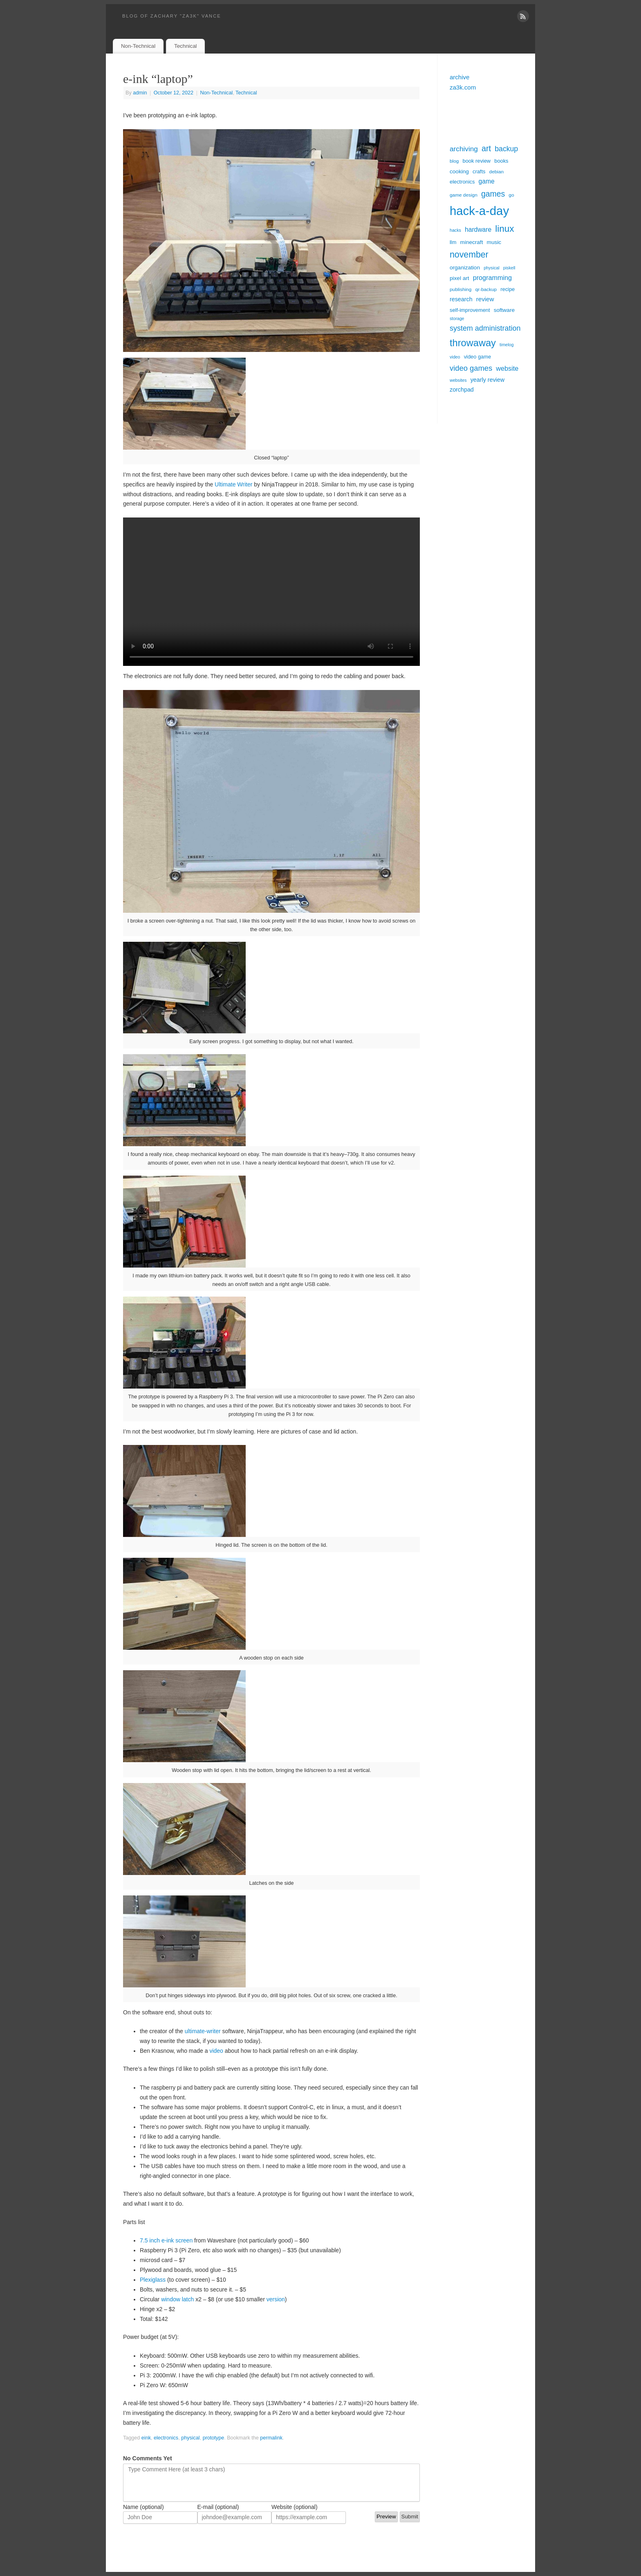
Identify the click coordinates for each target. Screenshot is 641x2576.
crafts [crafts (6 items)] (479, 171)
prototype (213, 2438)
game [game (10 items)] (487, 181)
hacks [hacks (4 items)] (455, 230)
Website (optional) (294, 2507)
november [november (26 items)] (469, 255)
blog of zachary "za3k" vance (171, 15)
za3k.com (463, 87)
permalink (271, 2438)
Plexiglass (153, 2279)
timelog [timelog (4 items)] (506, 344)
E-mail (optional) (218, 2507)
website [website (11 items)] (507, 368)
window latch (177, 2299)
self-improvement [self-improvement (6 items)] (470, 310)
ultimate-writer (203, 2031)
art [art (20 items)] (486, 148)
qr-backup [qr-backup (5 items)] (486, 289)
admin (140, 93)
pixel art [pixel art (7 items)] (459, 278)
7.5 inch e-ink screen (166, 2240)
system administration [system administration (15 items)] (485, 328)
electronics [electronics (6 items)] (462, 182)
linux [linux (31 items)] (504, 229)
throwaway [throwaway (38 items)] (473, 343)
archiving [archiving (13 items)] (464, 149)
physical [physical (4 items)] (492, 267)
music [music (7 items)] (494, 242)
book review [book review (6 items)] (477, 161)
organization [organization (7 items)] (465, 267)
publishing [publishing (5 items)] (460, 289)
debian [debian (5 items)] (496, 172)
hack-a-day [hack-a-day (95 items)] (479, 210)
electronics (166, 2438)
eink (146, 2438)
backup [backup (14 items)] (506, 149)
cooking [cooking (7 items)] (459, 171)
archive (459, 77)
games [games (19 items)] (493, 193)
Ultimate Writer (233, 484)
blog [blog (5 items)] (454, 161)
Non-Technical (138, 46)
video (216, 2050)
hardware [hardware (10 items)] (478, 229)
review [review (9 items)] (485, 299)
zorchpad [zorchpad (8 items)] (462, 389)
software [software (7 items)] (504, 310)
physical (190, 2438)
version (276, 2299)
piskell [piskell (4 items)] (509, 267)
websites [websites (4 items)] (458, 380)
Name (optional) (143, 2507)
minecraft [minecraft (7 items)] (471, 242)
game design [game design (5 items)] (463, 195)
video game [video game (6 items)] (477, 357)
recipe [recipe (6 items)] (507, 289)
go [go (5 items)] (511, 195)
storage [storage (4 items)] (457, 318)
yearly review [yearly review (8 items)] (487, 379)
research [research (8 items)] (461, 299)
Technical (185, 46)
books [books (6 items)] (501, 161)
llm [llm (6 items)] (453, 242)
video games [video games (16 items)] (471, 368)
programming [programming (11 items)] (492, 277)
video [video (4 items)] (455, 356)
